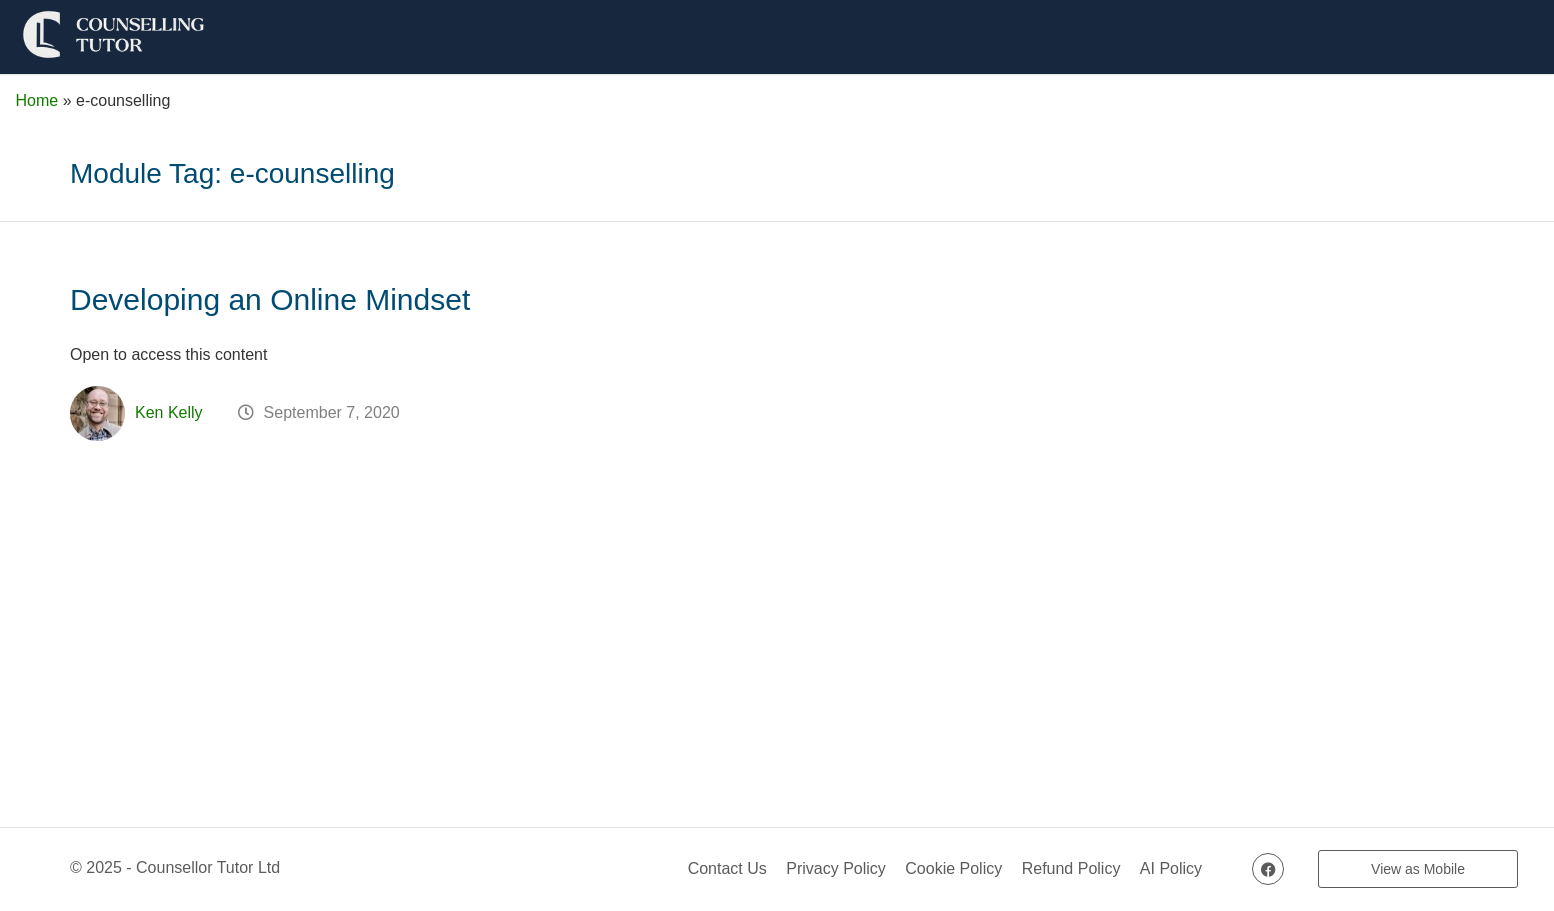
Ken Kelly (169, 412)
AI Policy (1171, 868)
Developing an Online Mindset (270, 299)
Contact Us (727, 868)
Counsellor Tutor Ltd (208, 867)
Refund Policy (1071, 868)
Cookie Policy (953, 868)
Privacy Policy (836, 868)
